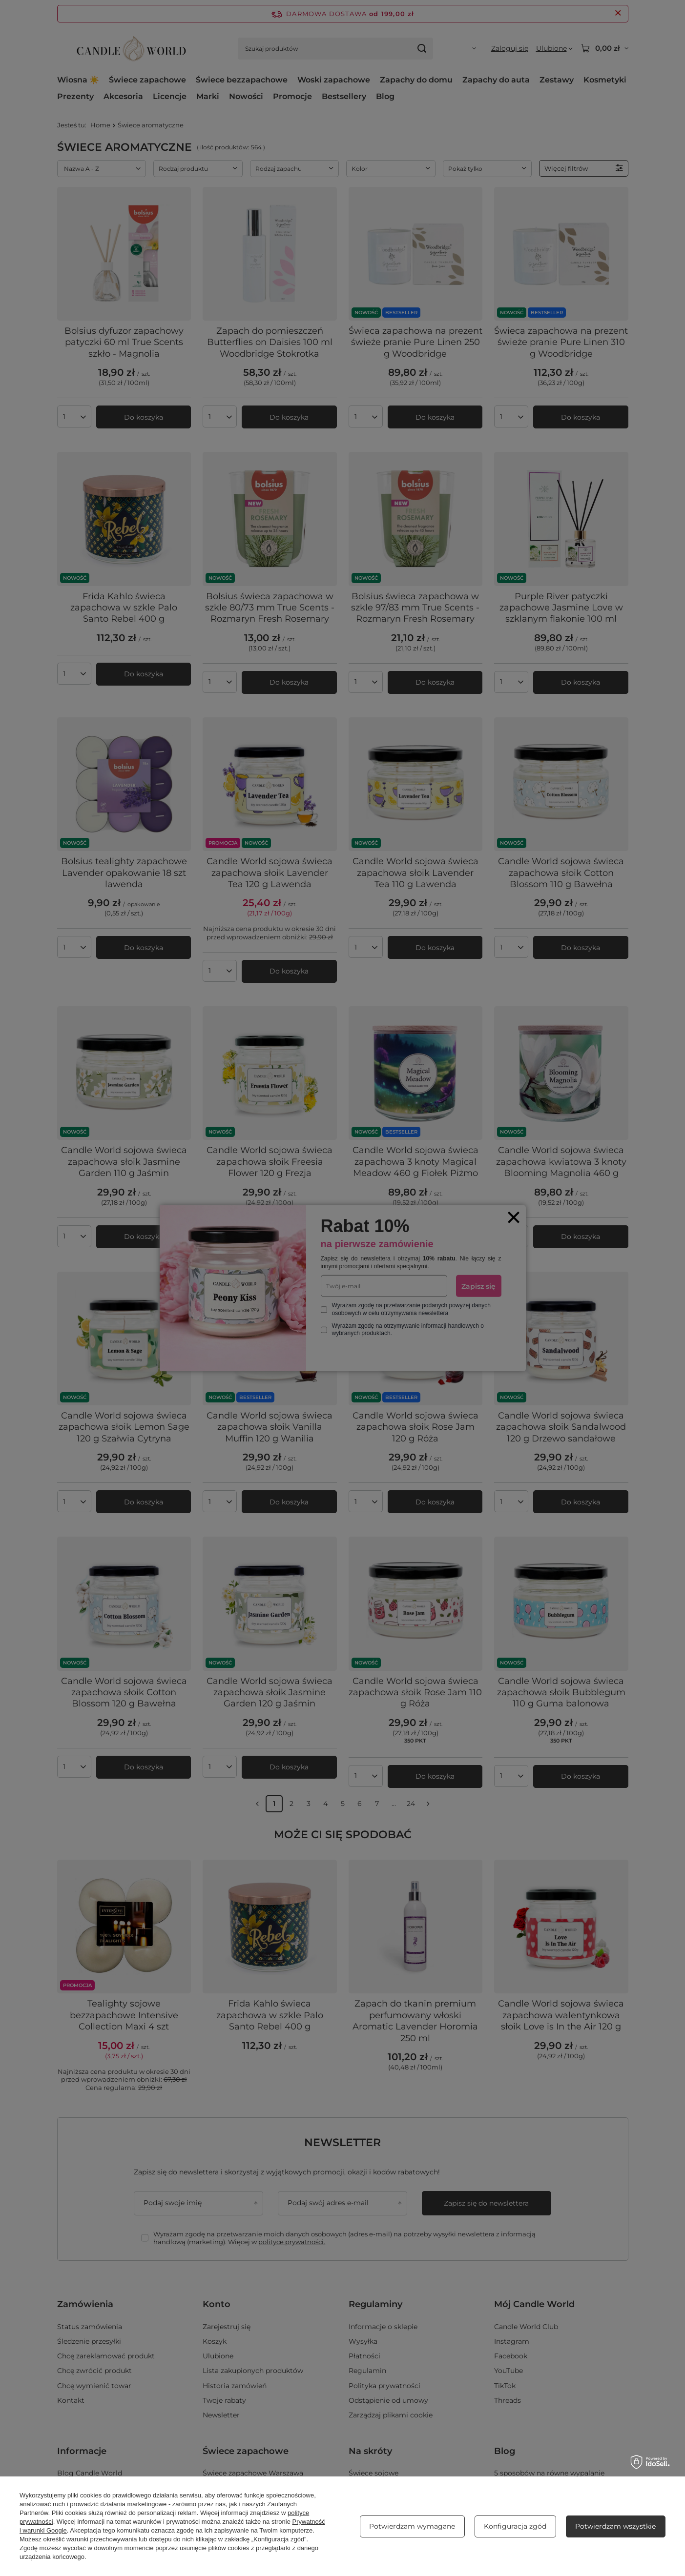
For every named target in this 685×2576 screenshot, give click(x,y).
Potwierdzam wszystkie (615, 2526)
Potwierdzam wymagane (412, 2526)
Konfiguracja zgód (515, 2526)
